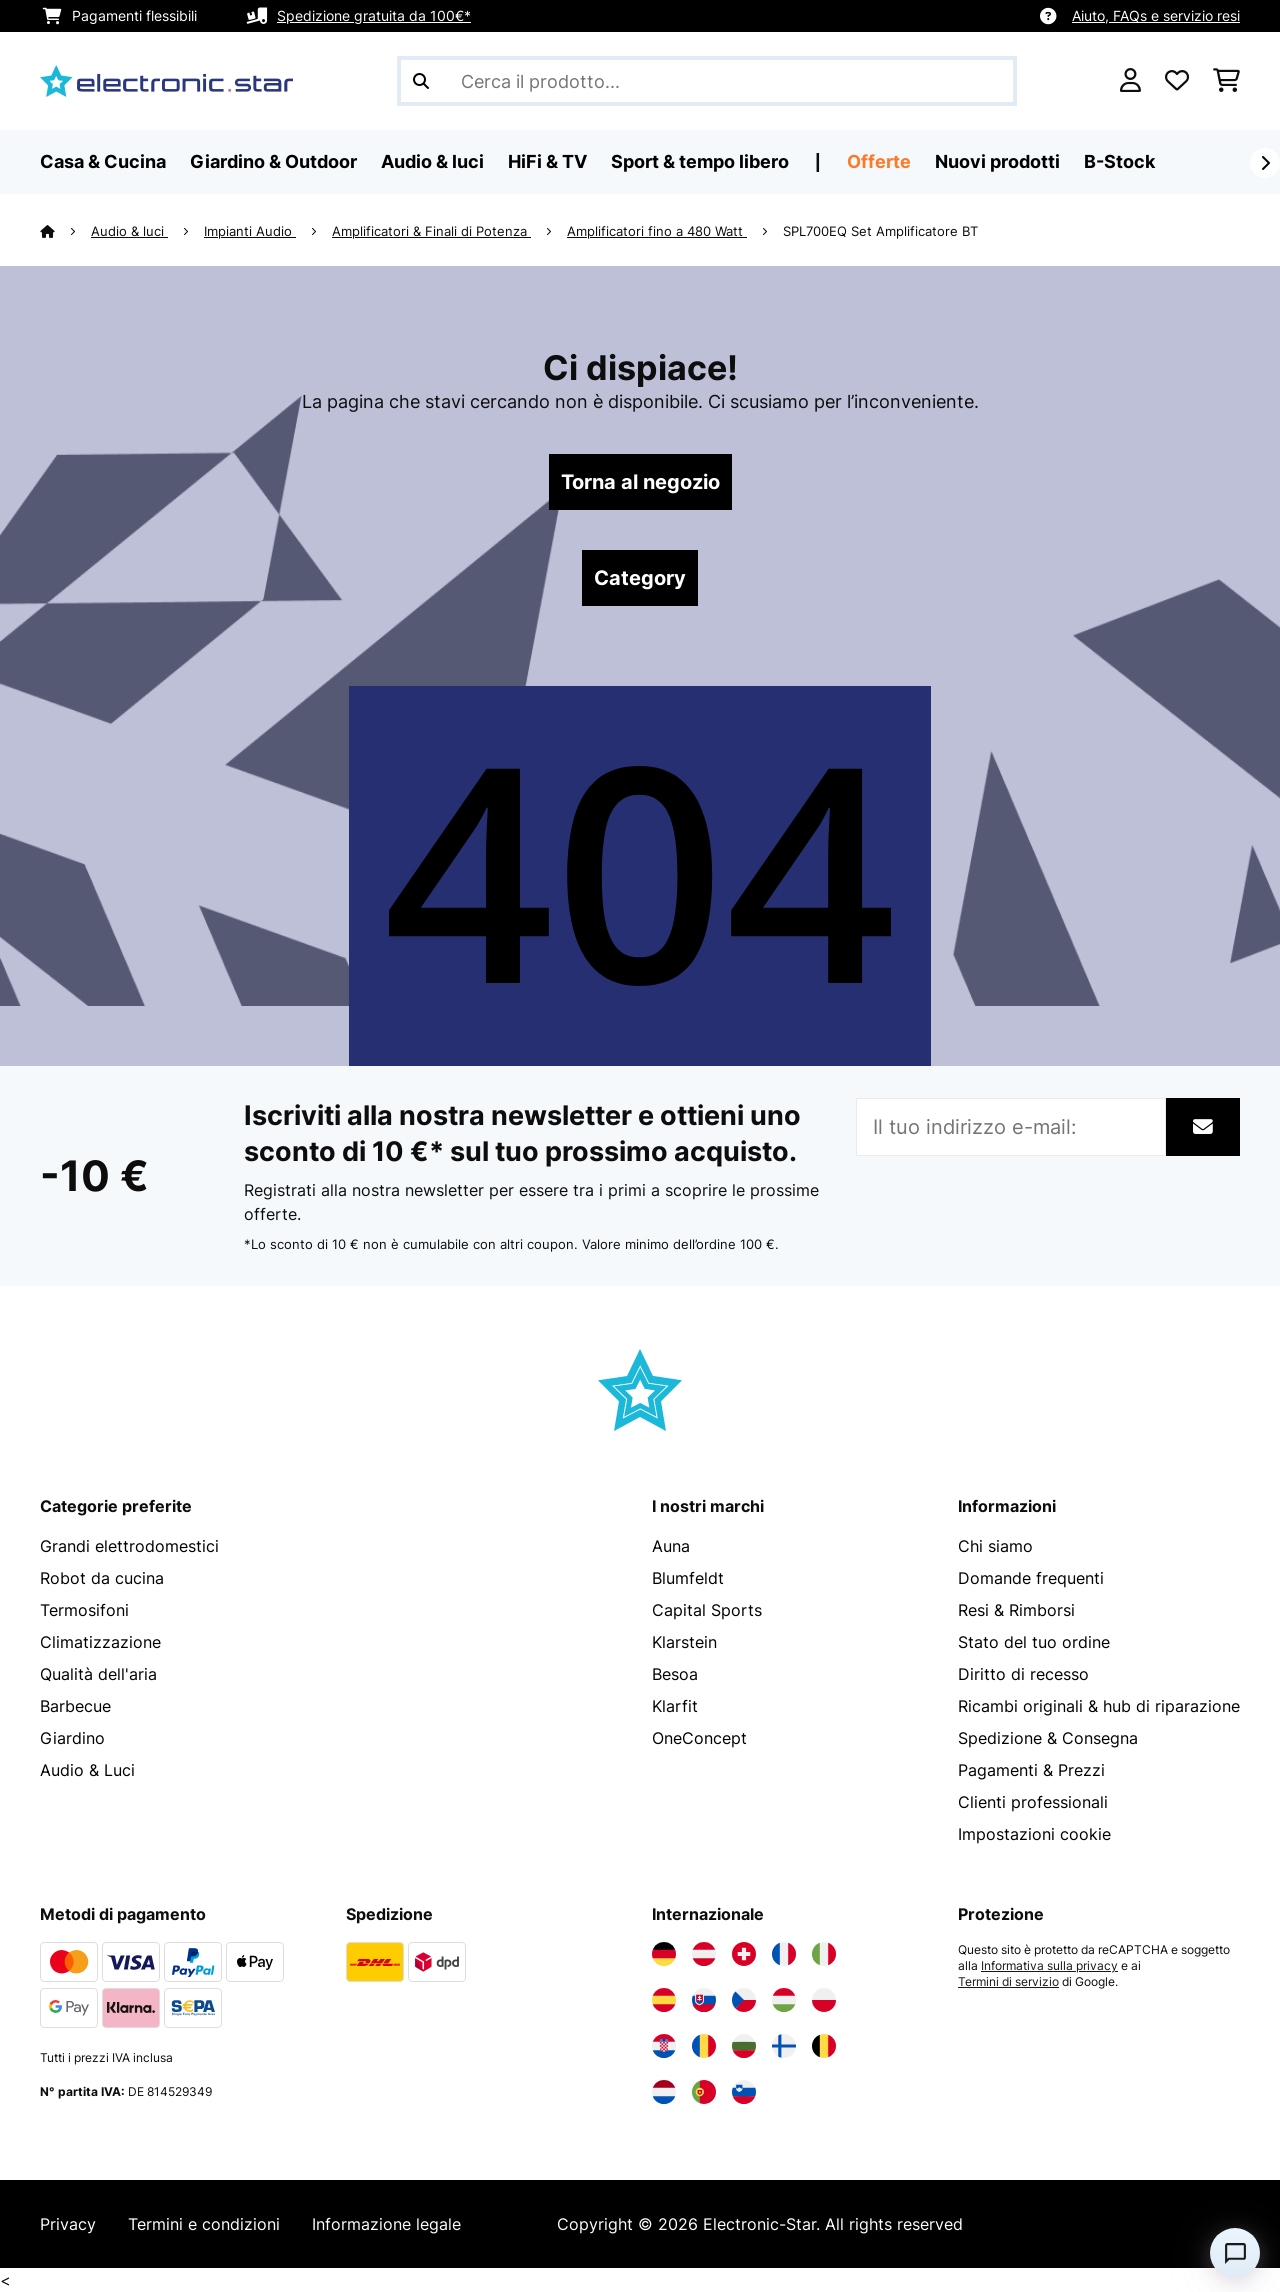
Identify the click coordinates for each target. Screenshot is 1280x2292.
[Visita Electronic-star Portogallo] (704, 2092)
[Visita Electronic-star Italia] (824, 1954)
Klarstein (684, 1642)
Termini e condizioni (204, 2224)
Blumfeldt (688, 1578)
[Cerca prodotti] (707, 81)
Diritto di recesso (1023, 1674)
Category (640, 578)
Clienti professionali (1033, 1802)
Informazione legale (386, 2224)
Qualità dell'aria (98, 1674)
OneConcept (699, 1738)
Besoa (675, 1674)
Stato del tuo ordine (1034, 1642)
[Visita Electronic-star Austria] (704, 1954)
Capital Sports (707, 1610)
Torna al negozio (640, 482)
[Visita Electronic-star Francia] (784, 1954)
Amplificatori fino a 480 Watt (657, 231)
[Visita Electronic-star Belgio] (824, 2046)
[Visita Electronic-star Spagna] (664, 2000)
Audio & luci (129, 231)
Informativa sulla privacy (1049, 1966)
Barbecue (75, 1706)
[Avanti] (1265, 163)
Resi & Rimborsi (1016, 1610)
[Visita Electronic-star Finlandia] (784, 2046)
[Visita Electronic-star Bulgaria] (744, 2046)
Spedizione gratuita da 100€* (374, 15)
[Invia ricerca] (421, 81)
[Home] (65, 231)
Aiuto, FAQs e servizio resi (1156, 15)
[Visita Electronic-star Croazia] (664, 2046)
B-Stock (1119, 161)
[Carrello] (1226, 81)
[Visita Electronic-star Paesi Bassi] (664, 2092)
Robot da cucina (102, 1578)
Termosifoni (84, 1610)
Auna (671, 1546)
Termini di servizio (1008, 1982)
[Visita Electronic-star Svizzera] (744, 1954)
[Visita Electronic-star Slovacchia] (704, 2000)
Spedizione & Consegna (1048, 1738)
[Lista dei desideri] (1177, 81)
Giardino (72, 1738)
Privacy (68, 2224)
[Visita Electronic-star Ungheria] (784, 2000)
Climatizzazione (100, 1642)
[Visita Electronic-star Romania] (704, 2046)
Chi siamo (995, 1546)
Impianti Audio (250, 231)
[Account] (1130, 81)
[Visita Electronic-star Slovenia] (744, 2092)
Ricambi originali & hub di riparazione (1099, 1706)
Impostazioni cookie (1034, 1834)
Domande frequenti (1031, 1578)
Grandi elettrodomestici (129, 1546)
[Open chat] (1235, 2253)
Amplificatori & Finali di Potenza (431, 231)
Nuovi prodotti (997, 161)
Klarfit (675, 1706)
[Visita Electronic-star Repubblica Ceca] (744, 2000)
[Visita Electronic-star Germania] (664, 1954)
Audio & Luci (87, 1770)
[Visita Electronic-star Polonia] (824, 2000)
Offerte (879, 161)
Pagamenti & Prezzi (1031, 1770)
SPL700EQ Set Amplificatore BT (880, 231)
